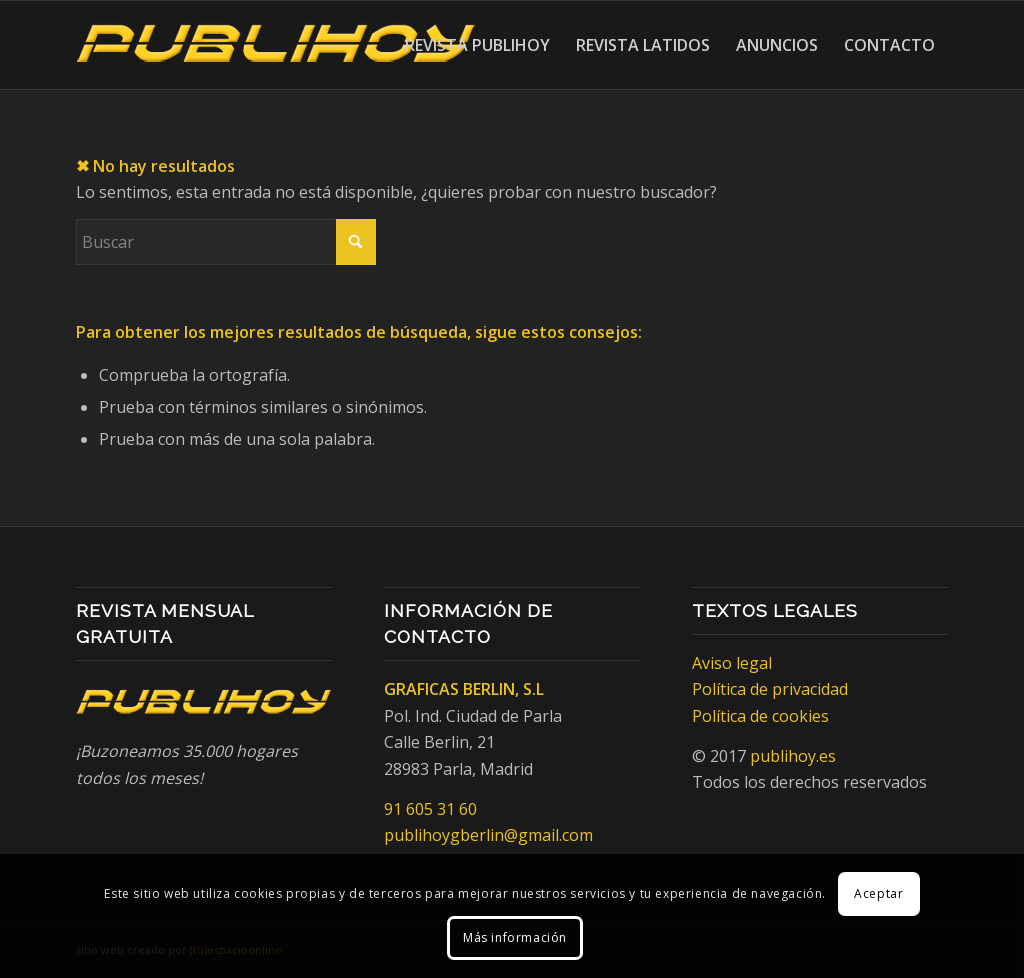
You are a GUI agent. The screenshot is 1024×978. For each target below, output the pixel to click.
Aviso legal (732, 663)
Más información (515, 937)
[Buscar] (226, 242)
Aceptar (878, 893)
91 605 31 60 (430, 809)
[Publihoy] (276, 45)
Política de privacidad (770, 689)
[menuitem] (477, 45)
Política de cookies (760, 716)
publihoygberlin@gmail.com (488, 835)
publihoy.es (793, 756)
